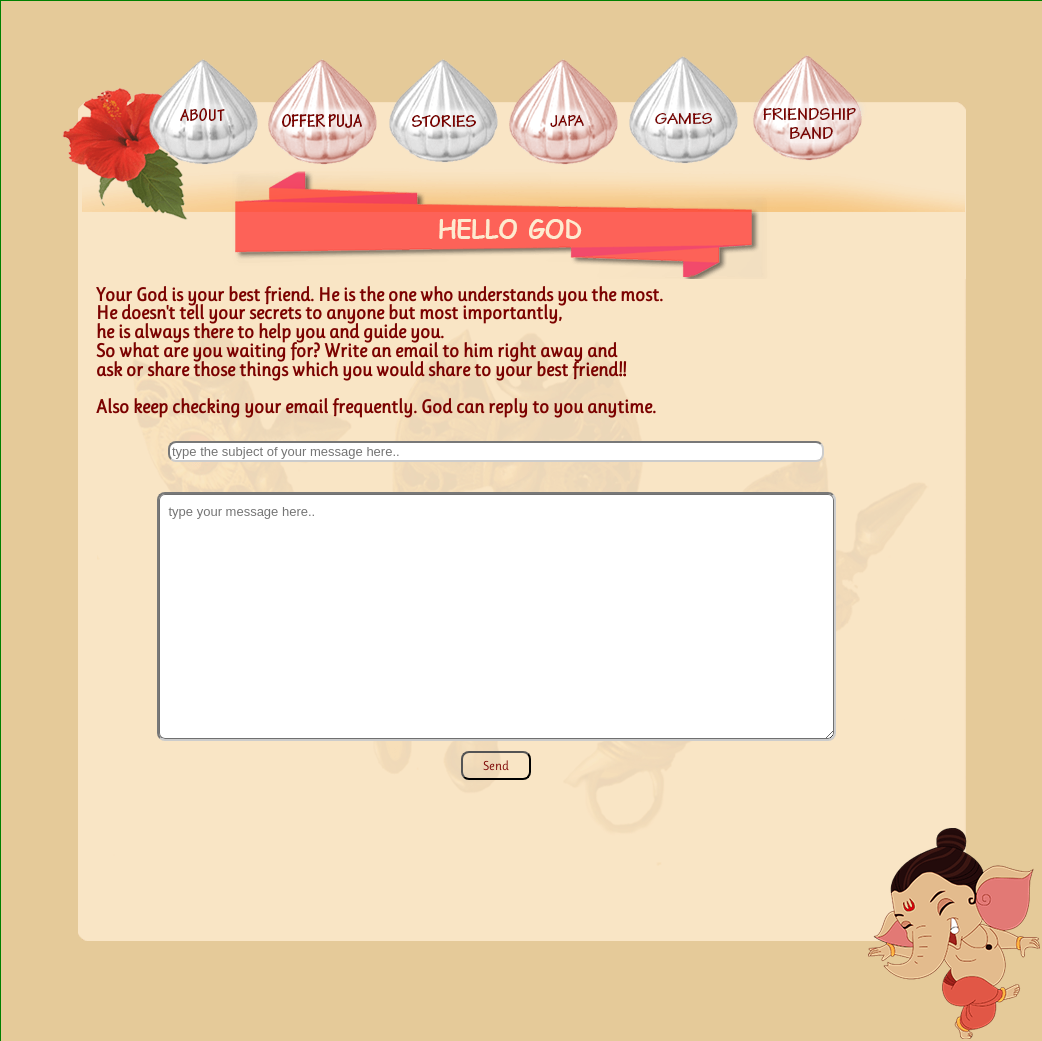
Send (496, 765)
